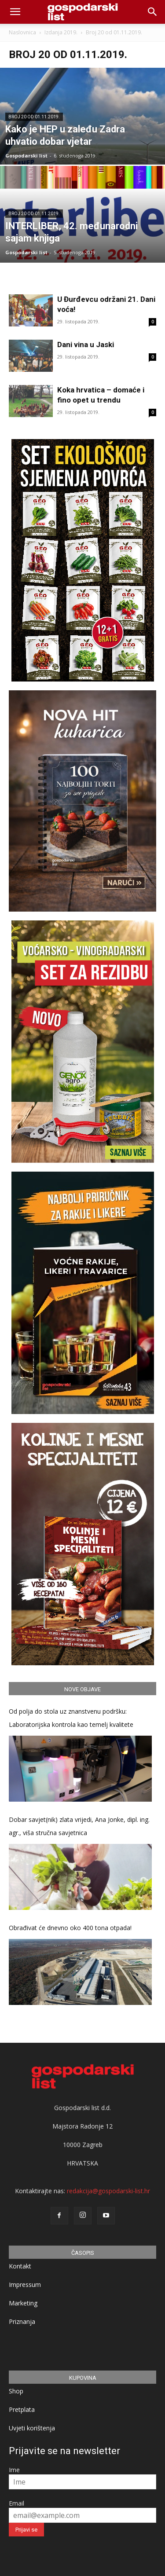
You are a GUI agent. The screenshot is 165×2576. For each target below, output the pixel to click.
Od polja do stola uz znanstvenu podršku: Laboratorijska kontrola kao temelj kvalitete (71, 1718)
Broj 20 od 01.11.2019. (34, 116)
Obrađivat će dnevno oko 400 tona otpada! (70, 1928)
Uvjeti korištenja (32, 2428)
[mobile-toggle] (15, 12)
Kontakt (20, 2266)
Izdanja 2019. (60, 32)
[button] (152, 12)
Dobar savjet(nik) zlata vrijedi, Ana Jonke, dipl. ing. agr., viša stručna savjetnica (79, 1826)
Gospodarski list (26, 155)
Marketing (23, 2303)
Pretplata (22, 2409)
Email (16, 2503)
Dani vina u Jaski (85, 344)
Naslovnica (22, 32)
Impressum (25, 2284)
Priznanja (22, 2321)
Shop (16, 2391)
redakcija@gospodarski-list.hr (108, 2191)
